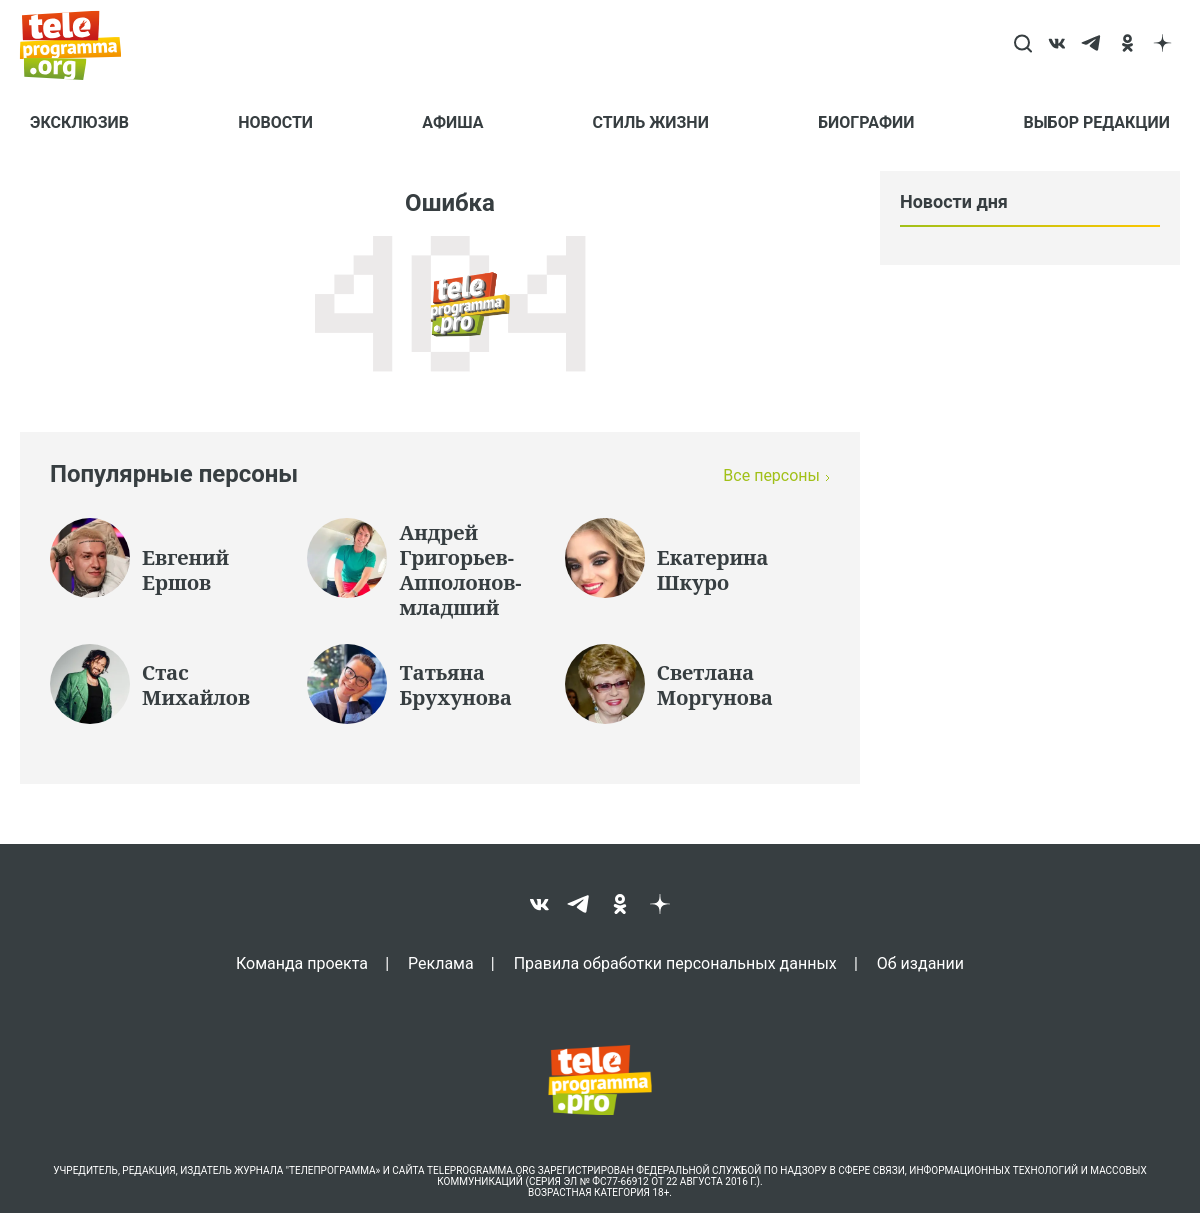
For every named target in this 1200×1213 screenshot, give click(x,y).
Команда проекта (302, 963)
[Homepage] (80, 45)
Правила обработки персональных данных (675, 963)
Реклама (441, 963)
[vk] (1057, 45)
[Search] (1022, 45)
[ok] (1127, 45)
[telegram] (1092, 45)
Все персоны (771, 475)
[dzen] (1162, 45)
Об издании (920, 963)
